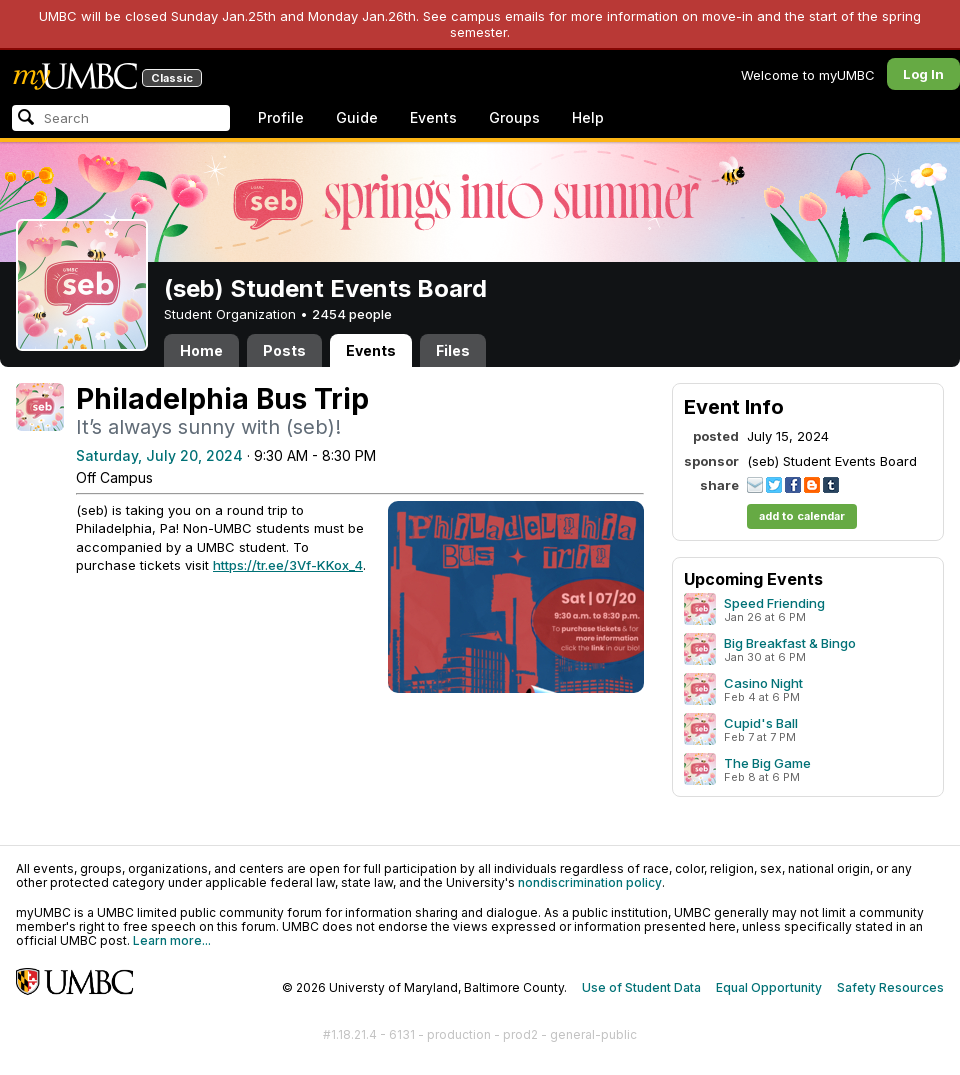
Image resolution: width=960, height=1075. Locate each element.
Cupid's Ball (761, 723)
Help (588, 117)
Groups (514, 117)
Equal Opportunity (769, 987)
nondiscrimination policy (590, 882)
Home (201, 350)
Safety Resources (890, 987)
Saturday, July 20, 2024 (159, 455)
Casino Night (763, 683)
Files (453, 350)
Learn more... (172, 940)
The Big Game (767, 763)
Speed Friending (774, 603)
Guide (357, 117)
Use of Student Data (641, 987)
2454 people (352, 314)
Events (433, 117)
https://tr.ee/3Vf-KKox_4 (288, 565)
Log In (923, 74)
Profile (281, 117)
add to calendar (802, 516)
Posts (284, 350)
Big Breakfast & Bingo (790, 643)
